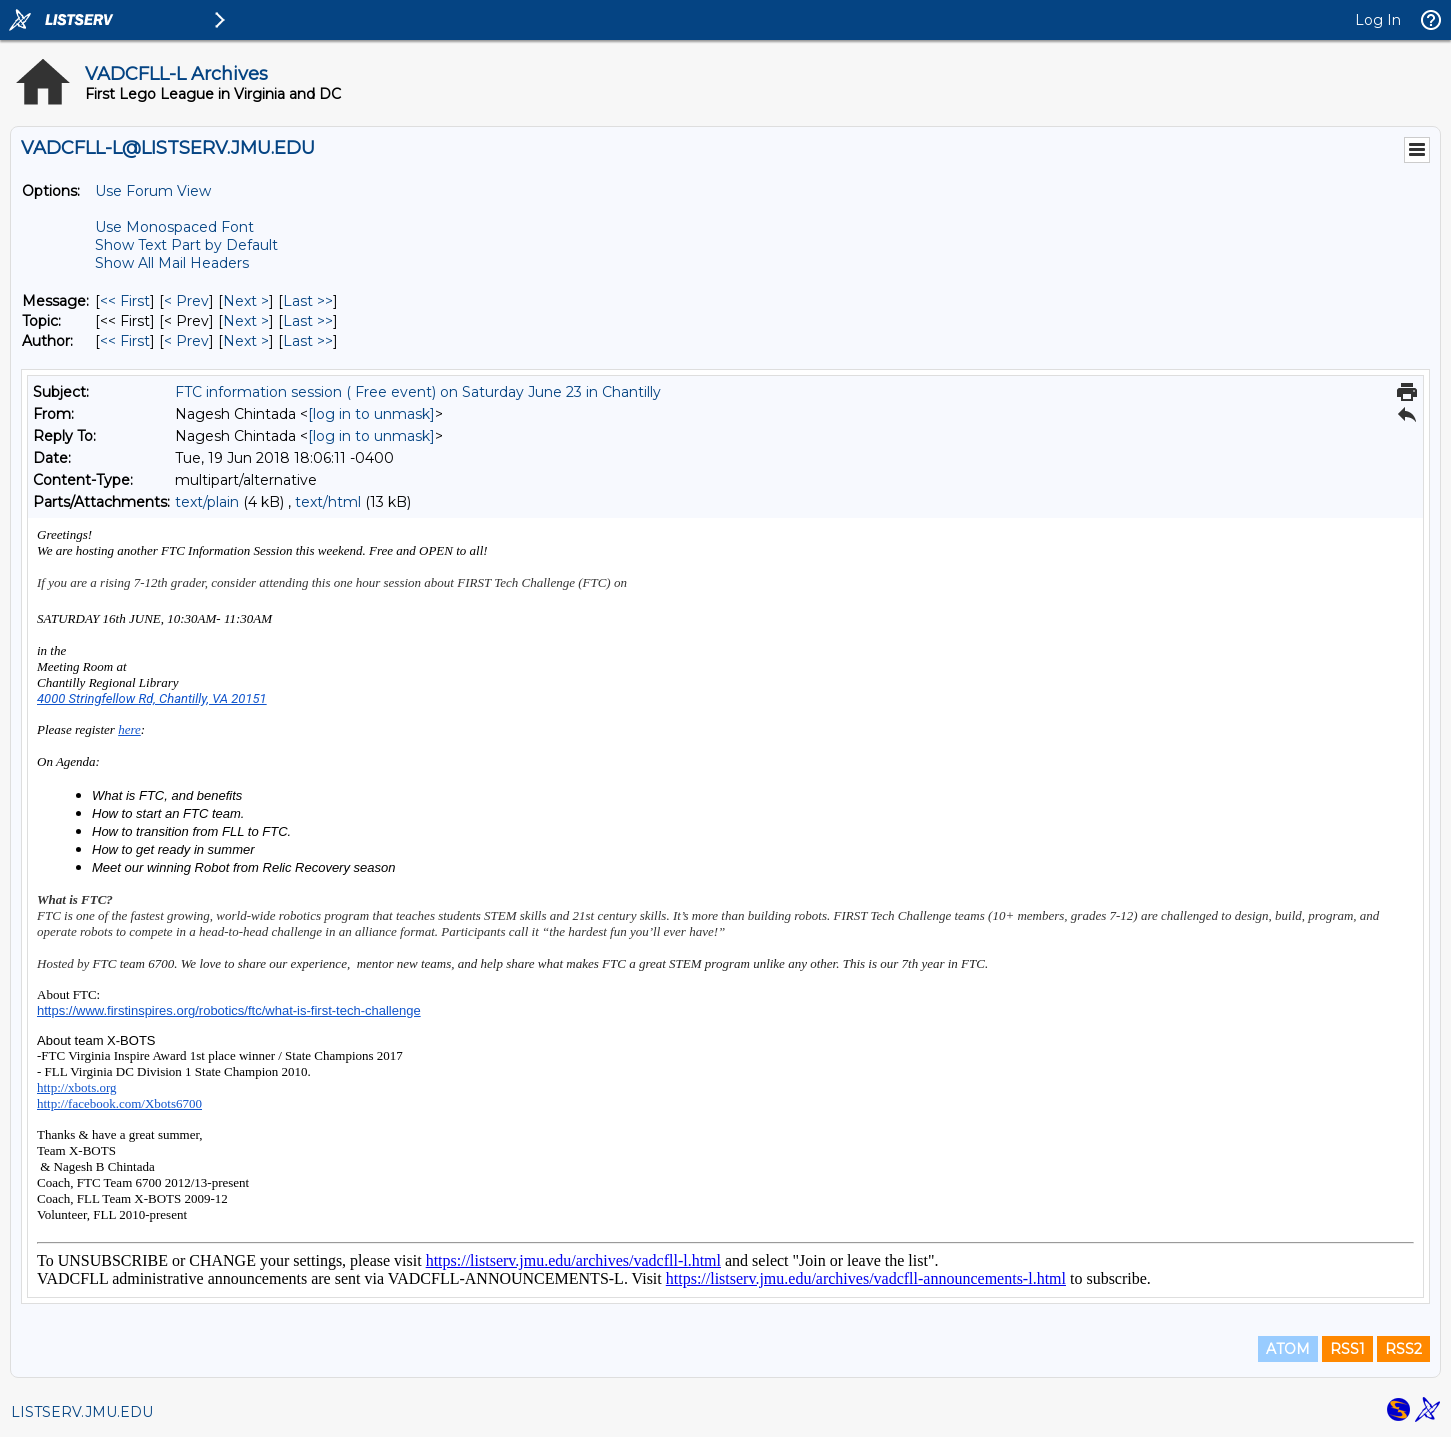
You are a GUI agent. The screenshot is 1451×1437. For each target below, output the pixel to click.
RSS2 (1403, 1349)
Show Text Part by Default (186, 245)
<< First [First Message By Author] (125, 341)
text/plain (207, 502)
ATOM (1288, 1349)
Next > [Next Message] (246, 301)
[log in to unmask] (371, 414)
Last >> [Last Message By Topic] (308, 321)
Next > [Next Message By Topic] (246, 321)
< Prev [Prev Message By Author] (186, 341)
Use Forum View (153, 191)
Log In (1378, 20)
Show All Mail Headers (172, 263)
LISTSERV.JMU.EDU (82, 1412)
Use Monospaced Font (174, 227)
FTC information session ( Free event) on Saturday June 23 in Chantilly (418, 392)
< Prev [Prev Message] (186, 301)
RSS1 (1347, 1349)
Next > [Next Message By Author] (246, 341)
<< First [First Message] (125, 301)
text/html (328, 502)
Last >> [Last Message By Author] (308, 341)
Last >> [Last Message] (308, 301)
